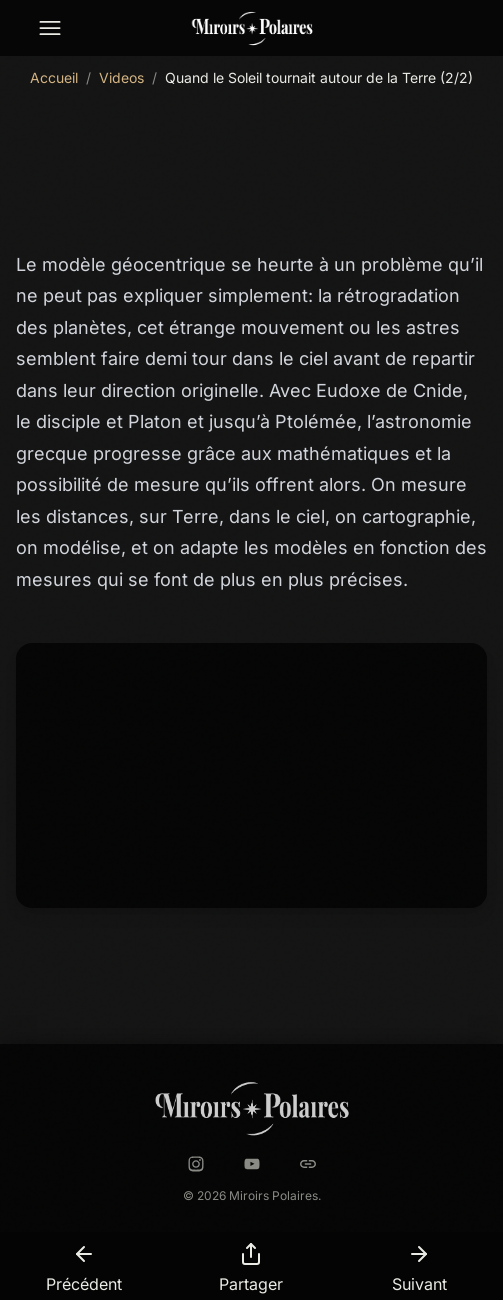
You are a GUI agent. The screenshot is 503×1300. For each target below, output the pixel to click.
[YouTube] (252, 1164)
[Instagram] (196, 1164)
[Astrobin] (308, 1164)
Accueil (54, 77)
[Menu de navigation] (49, 28)
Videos (121, 77)
